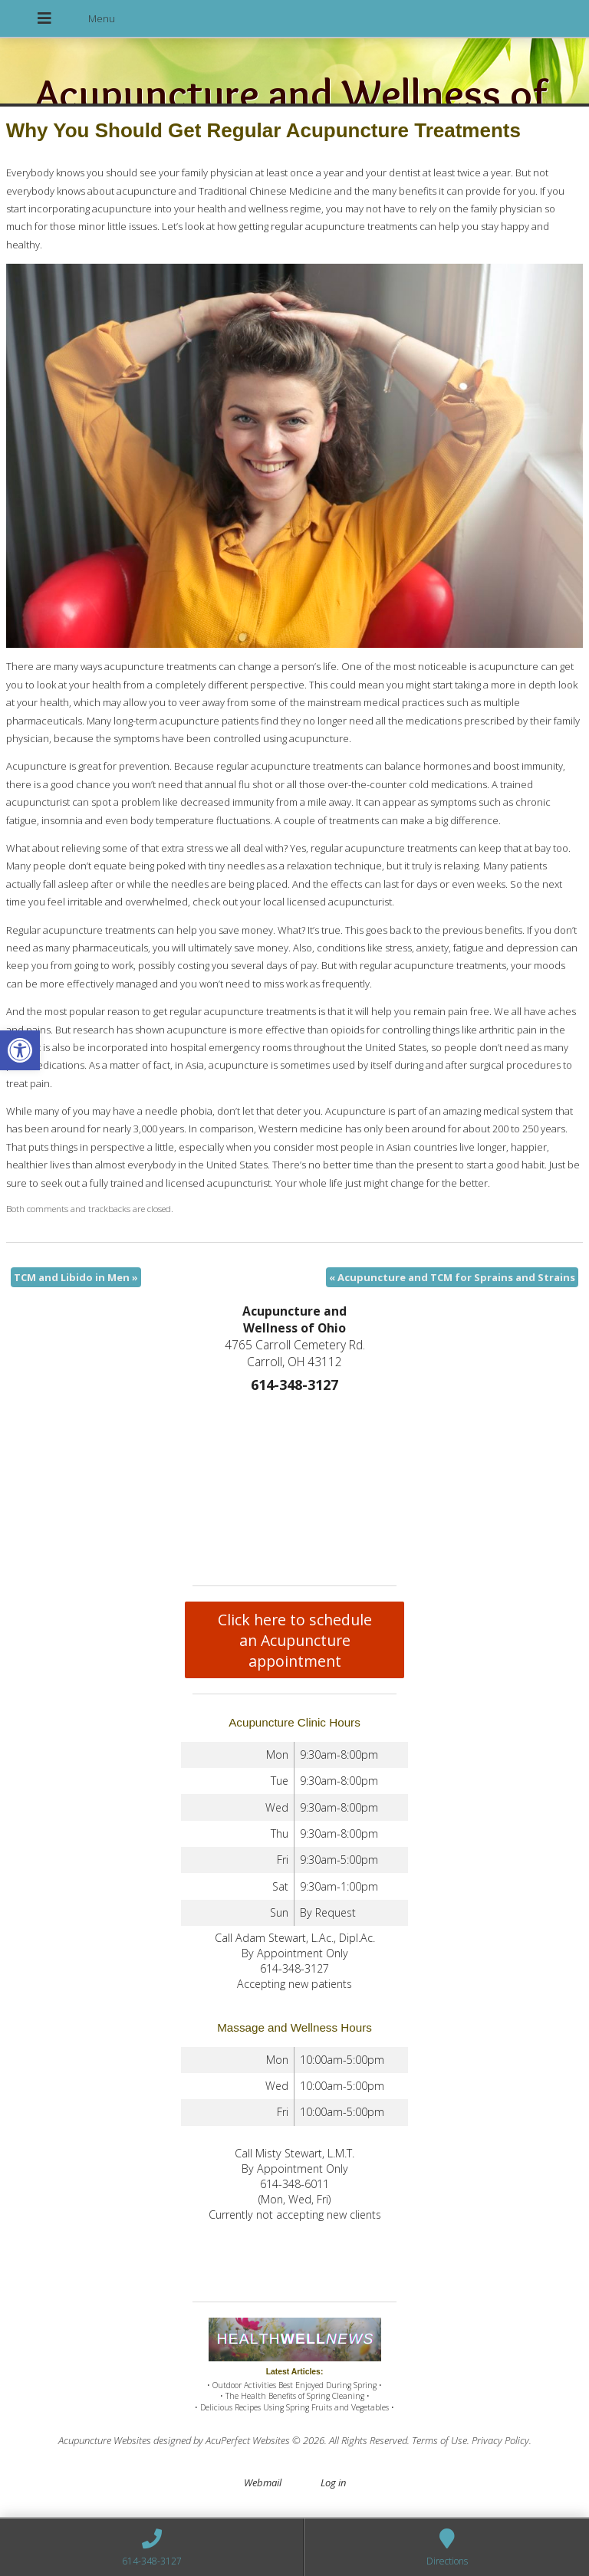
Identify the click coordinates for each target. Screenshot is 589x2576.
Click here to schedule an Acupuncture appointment (295, 1640)
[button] (20, 1050)
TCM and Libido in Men (76, 1277)
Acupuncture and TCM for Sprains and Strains (452, 1277)
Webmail (262, 2482)
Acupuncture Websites (104, 2440)
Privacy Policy (500, 2440)
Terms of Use (439, 2440)
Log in (333, 2482)
